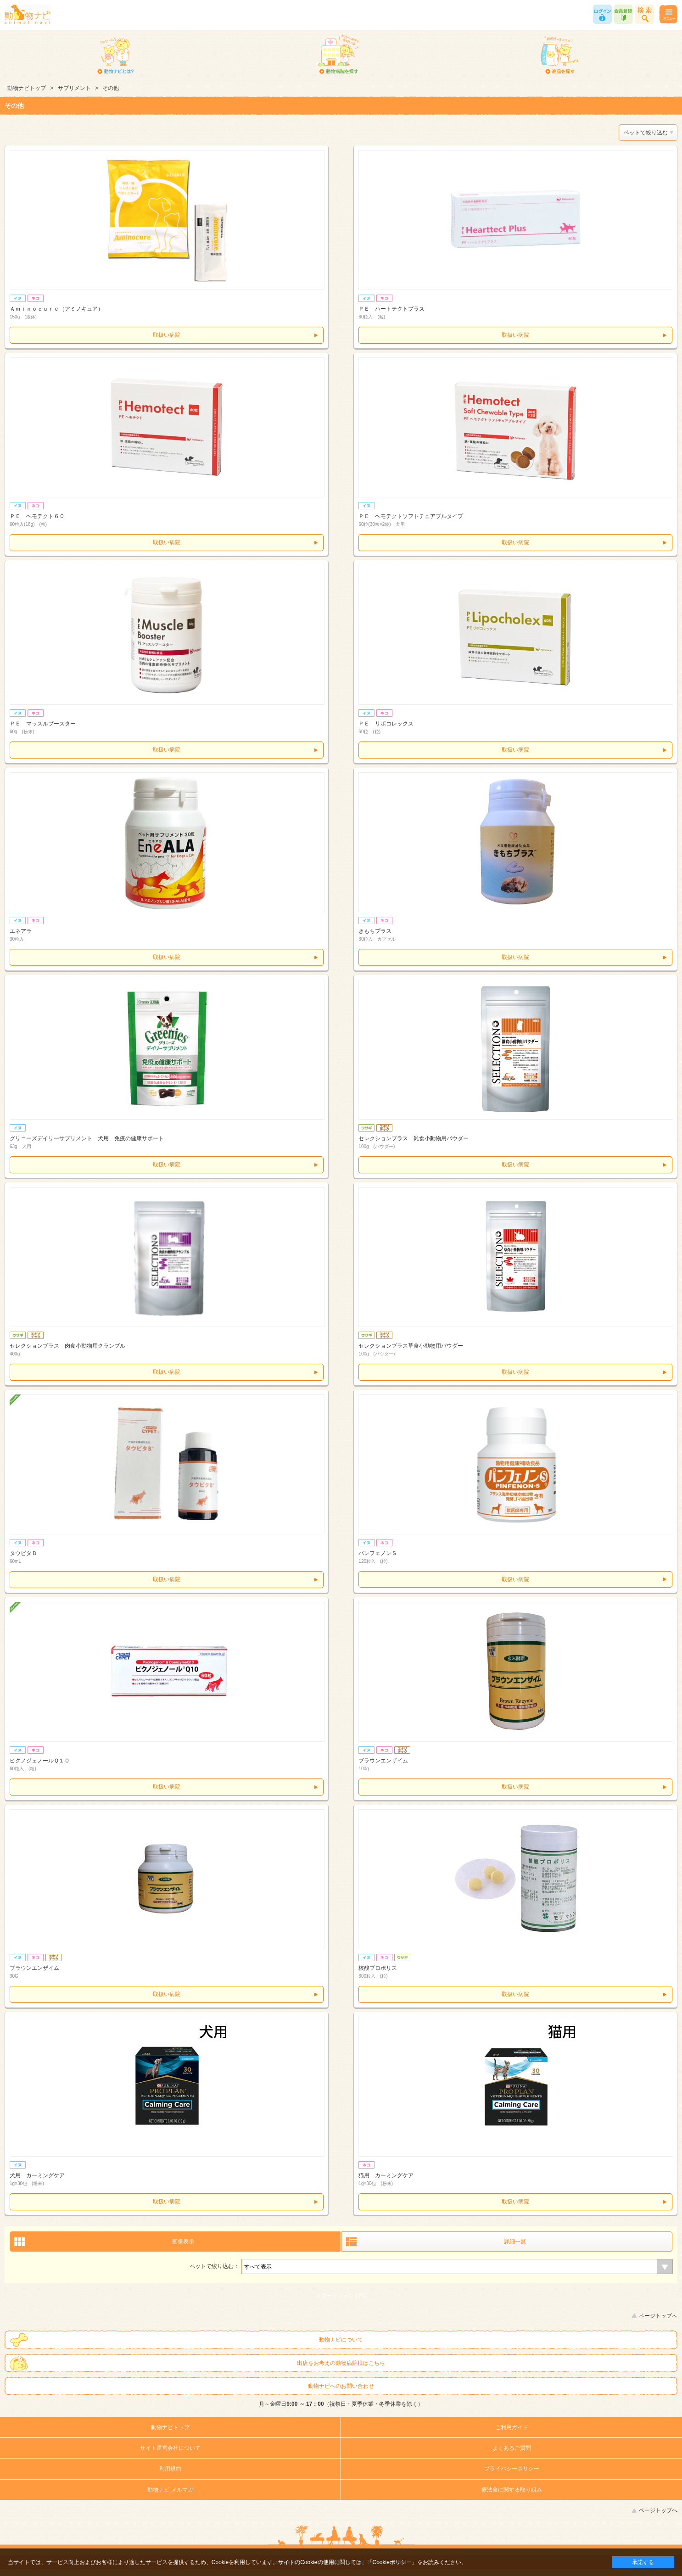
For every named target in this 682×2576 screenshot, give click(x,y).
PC (363, 2295)
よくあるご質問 (511, 2448)
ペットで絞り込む (646, 132)
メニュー (668, 14)
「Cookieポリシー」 (392, 2562)
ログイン (602, 14)
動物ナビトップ (26, 88)
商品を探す (560, 55)
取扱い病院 (166, 335)
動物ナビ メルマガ (170, 2490)
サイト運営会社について (170, 2448)
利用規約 (170, 2468)
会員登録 (623, 14)
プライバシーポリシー (511, 2468)
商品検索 (644, 14)
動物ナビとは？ (116, 55)
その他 (110, 88)
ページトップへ (658, 2316)
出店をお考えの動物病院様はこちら (341, 2363)
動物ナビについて (341, 2339)
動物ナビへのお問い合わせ (341, 2386)
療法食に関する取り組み (511, 2490)
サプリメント (74, 88)
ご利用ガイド (511, 2427)
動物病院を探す (338, 55)
